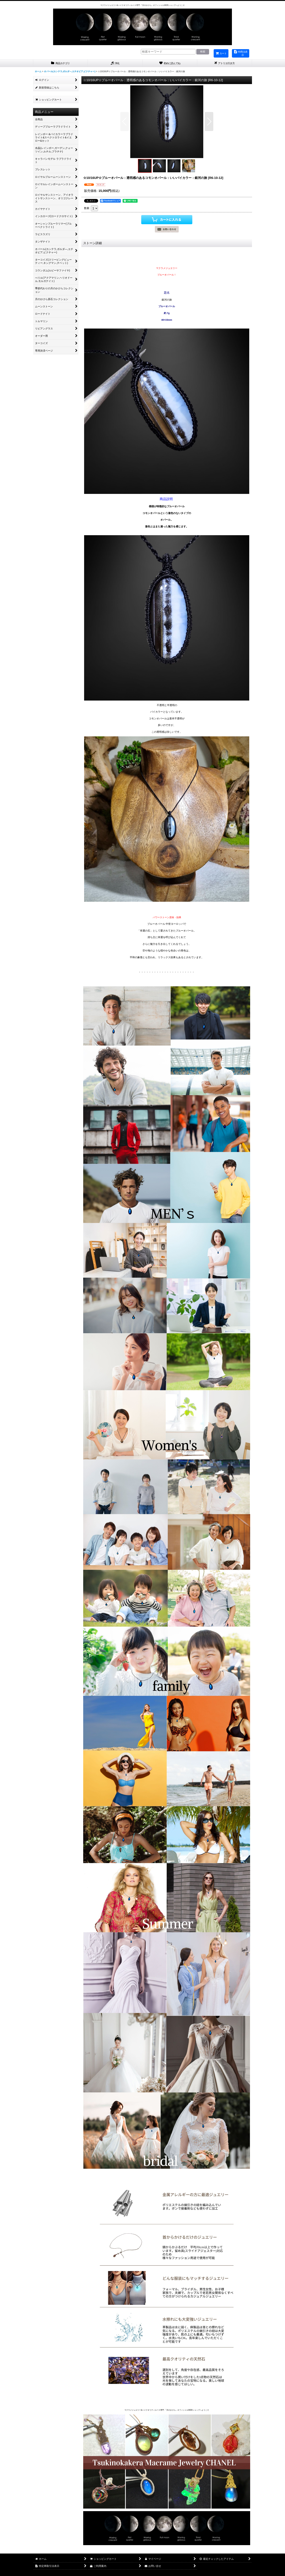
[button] (124, 121)
